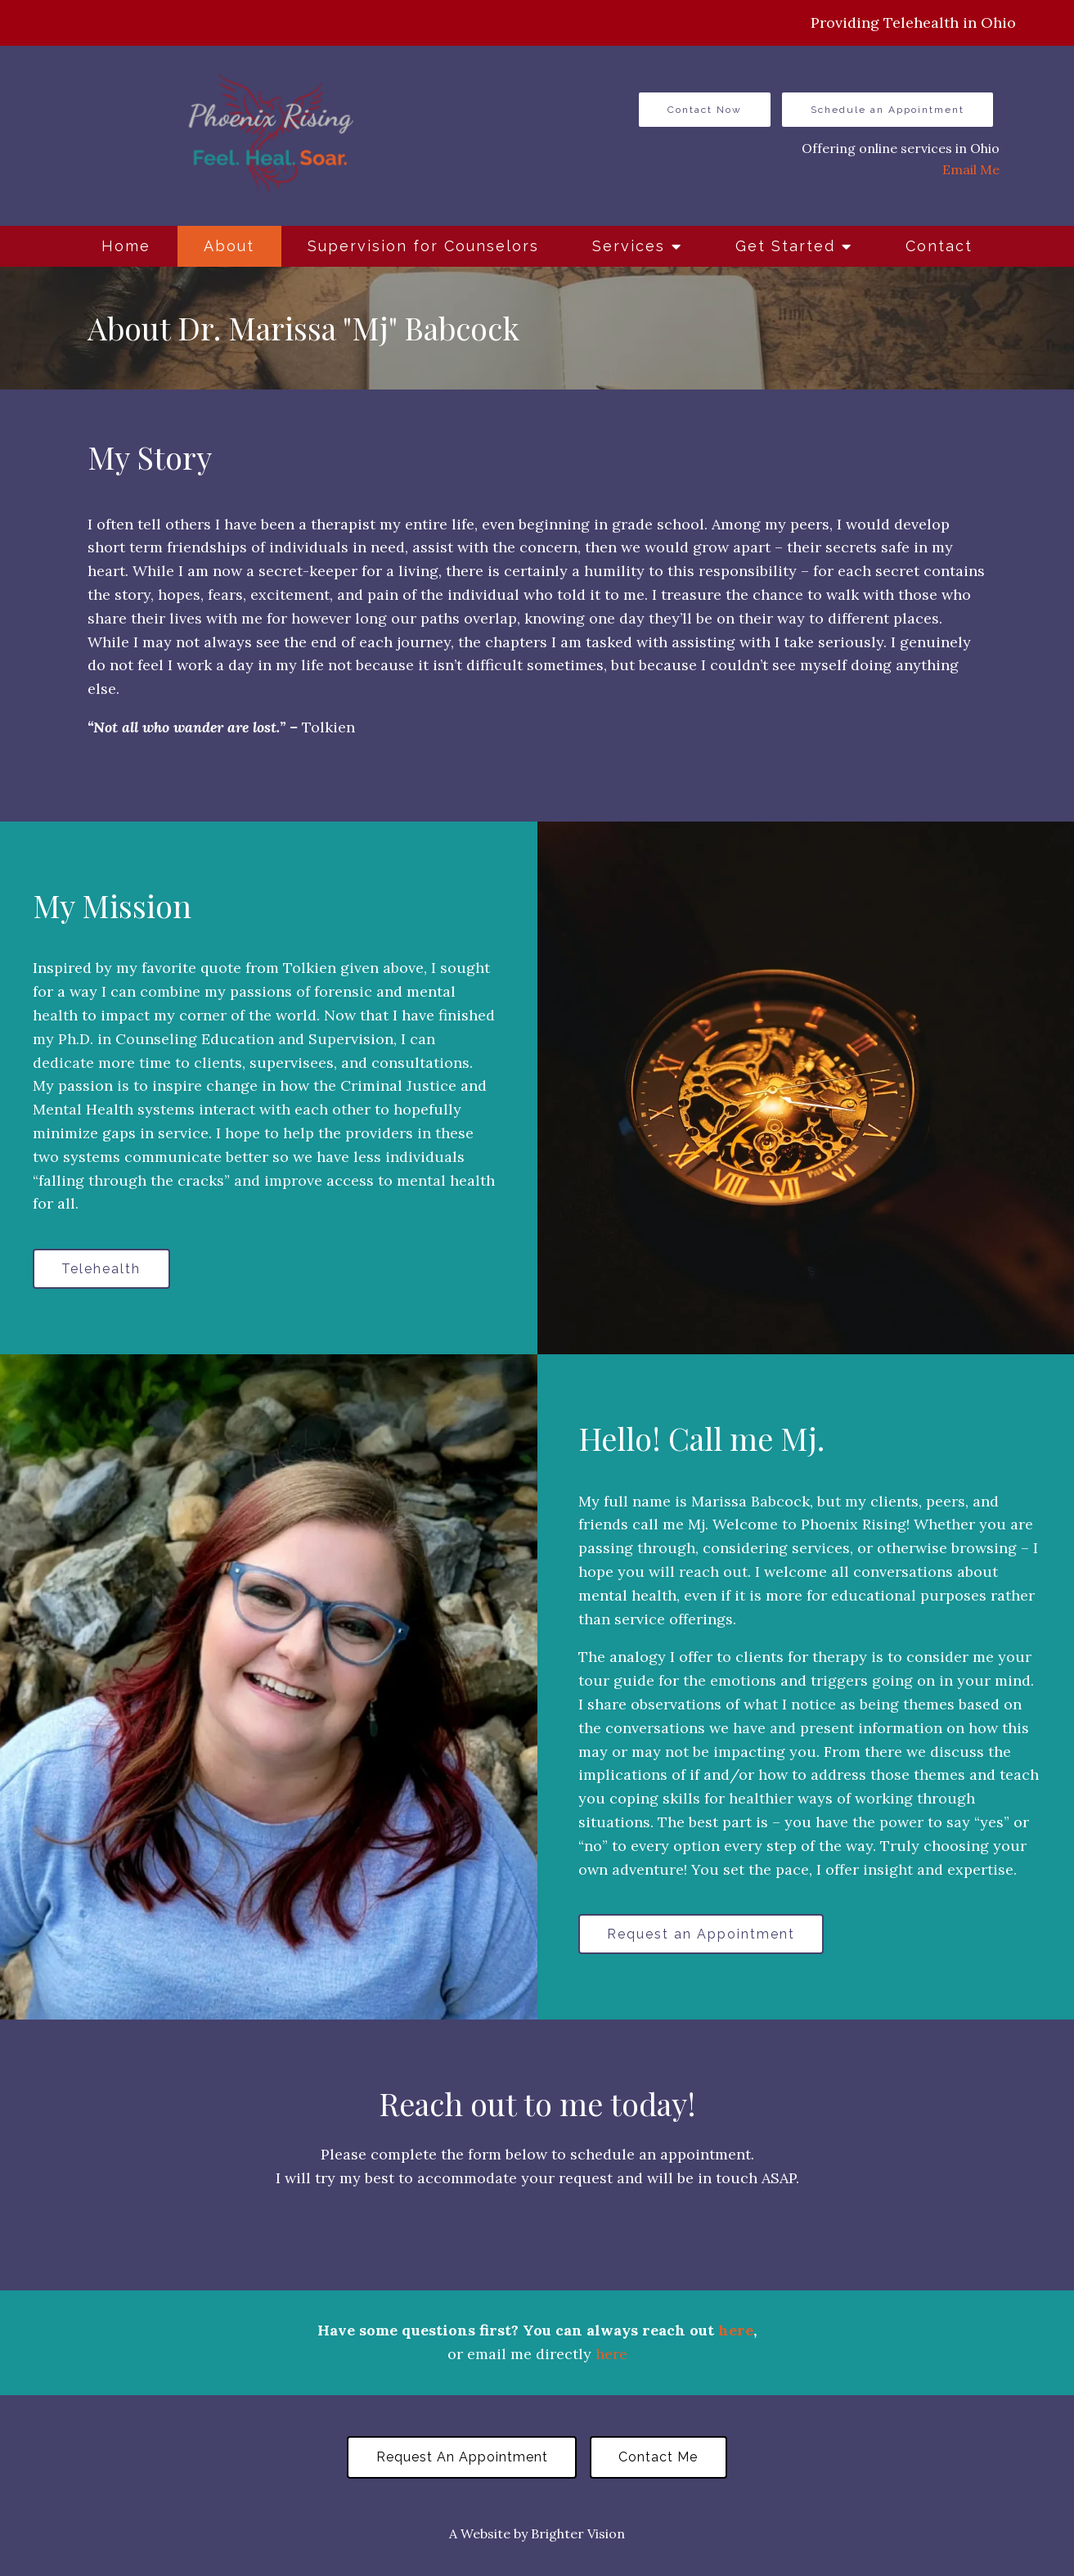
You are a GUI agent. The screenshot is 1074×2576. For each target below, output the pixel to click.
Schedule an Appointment (887, 109)
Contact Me (659, 2459)
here (735, 2332)
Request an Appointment (703, 1935)
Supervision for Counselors (423, 245)
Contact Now (704, 109)
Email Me (971, 169)
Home (126, 245)
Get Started (785, 245)
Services (628, 245)
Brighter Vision (578, 2536)
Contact (939, 245)
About (229, 245)
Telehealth (102, 1269)
